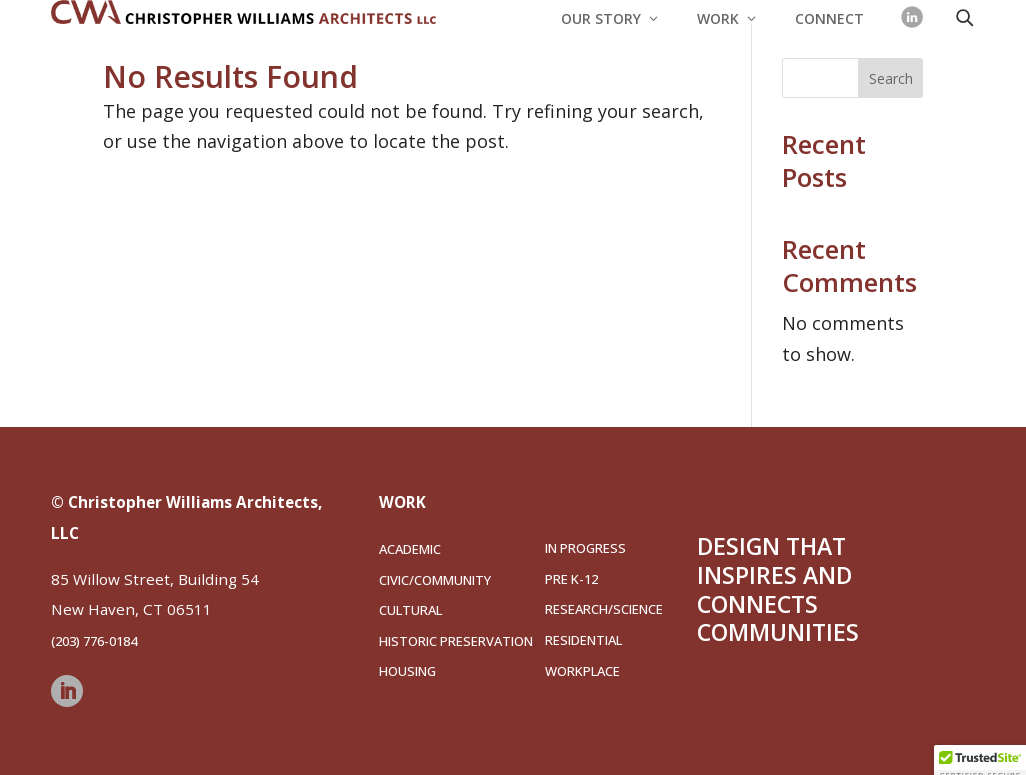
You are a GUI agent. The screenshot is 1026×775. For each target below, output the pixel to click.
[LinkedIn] (912, 17)
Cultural (410, 610)
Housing (407, 671)
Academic (410, 549)
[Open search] (964, 17)
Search (891, 78)
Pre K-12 (571, 579)
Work (718, 19)
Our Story (601, 19)
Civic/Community (435, 580)
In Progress (585, 548)
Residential (583, 640)
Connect (829, 19)
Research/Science (604, 609)
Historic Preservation (456, 641)
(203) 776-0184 (94, 641)
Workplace (582, 671)
